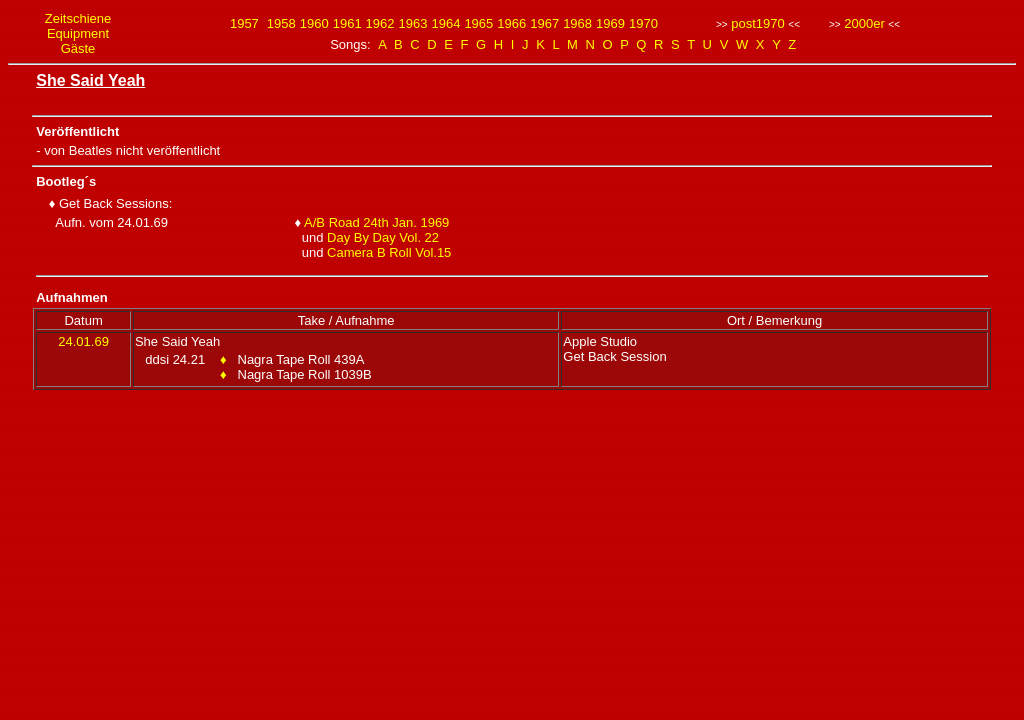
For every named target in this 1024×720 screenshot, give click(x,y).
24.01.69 (83, 341)
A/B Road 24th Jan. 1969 (376, 222)
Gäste (78, 48)
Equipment (78, 33)
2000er (864, 23)
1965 (478, 23)
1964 (445, 23)
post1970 (758, 23)
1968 (577, 23)
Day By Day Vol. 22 (383, 237)
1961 (347, 23)
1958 (281, 23)
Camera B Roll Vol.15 (389, 252)
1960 (314, 23)
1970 (643, 23)
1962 (380, 23)
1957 (244, 23)
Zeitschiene (78, 18)
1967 (544, 23)
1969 (610, 23)
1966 (511, 23)
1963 (413, 23)
